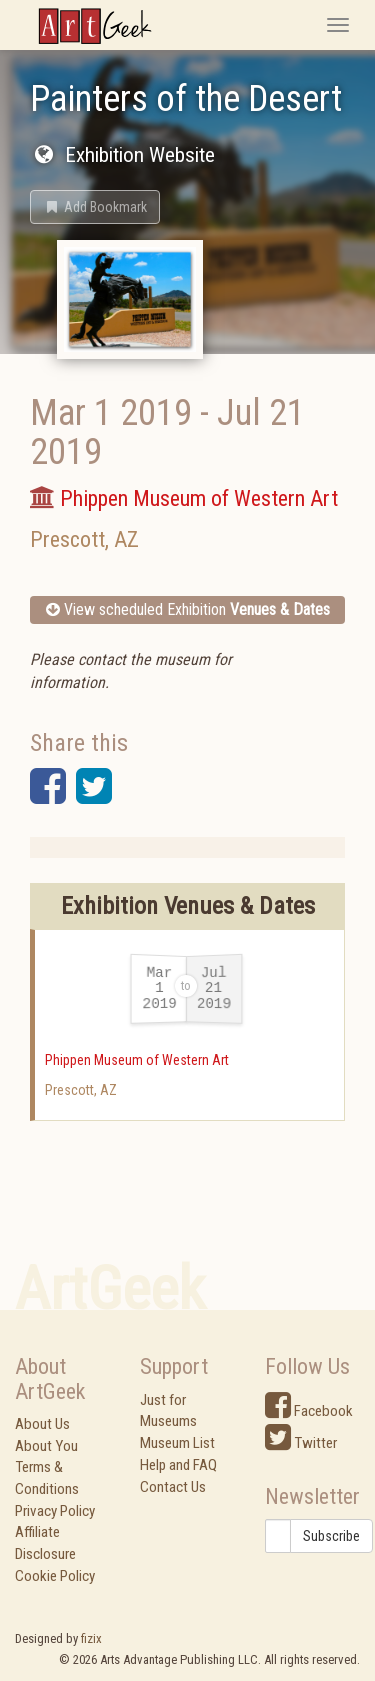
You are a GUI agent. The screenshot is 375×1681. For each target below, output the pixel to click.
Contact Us (173, 1487)
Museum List (177, 1443)
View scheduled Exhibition (188, 609)
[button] (95, 207)
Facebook (309, 1411)
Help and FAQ (178, 1465)
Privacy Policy (55, 1511)
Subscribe (331, 1536)
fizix (91, 1638)
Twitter (301, 1443)
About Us (42, 1424)
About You (46, 1446)
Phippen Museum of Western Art (137, 1060)
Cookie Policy (55, 1576)
